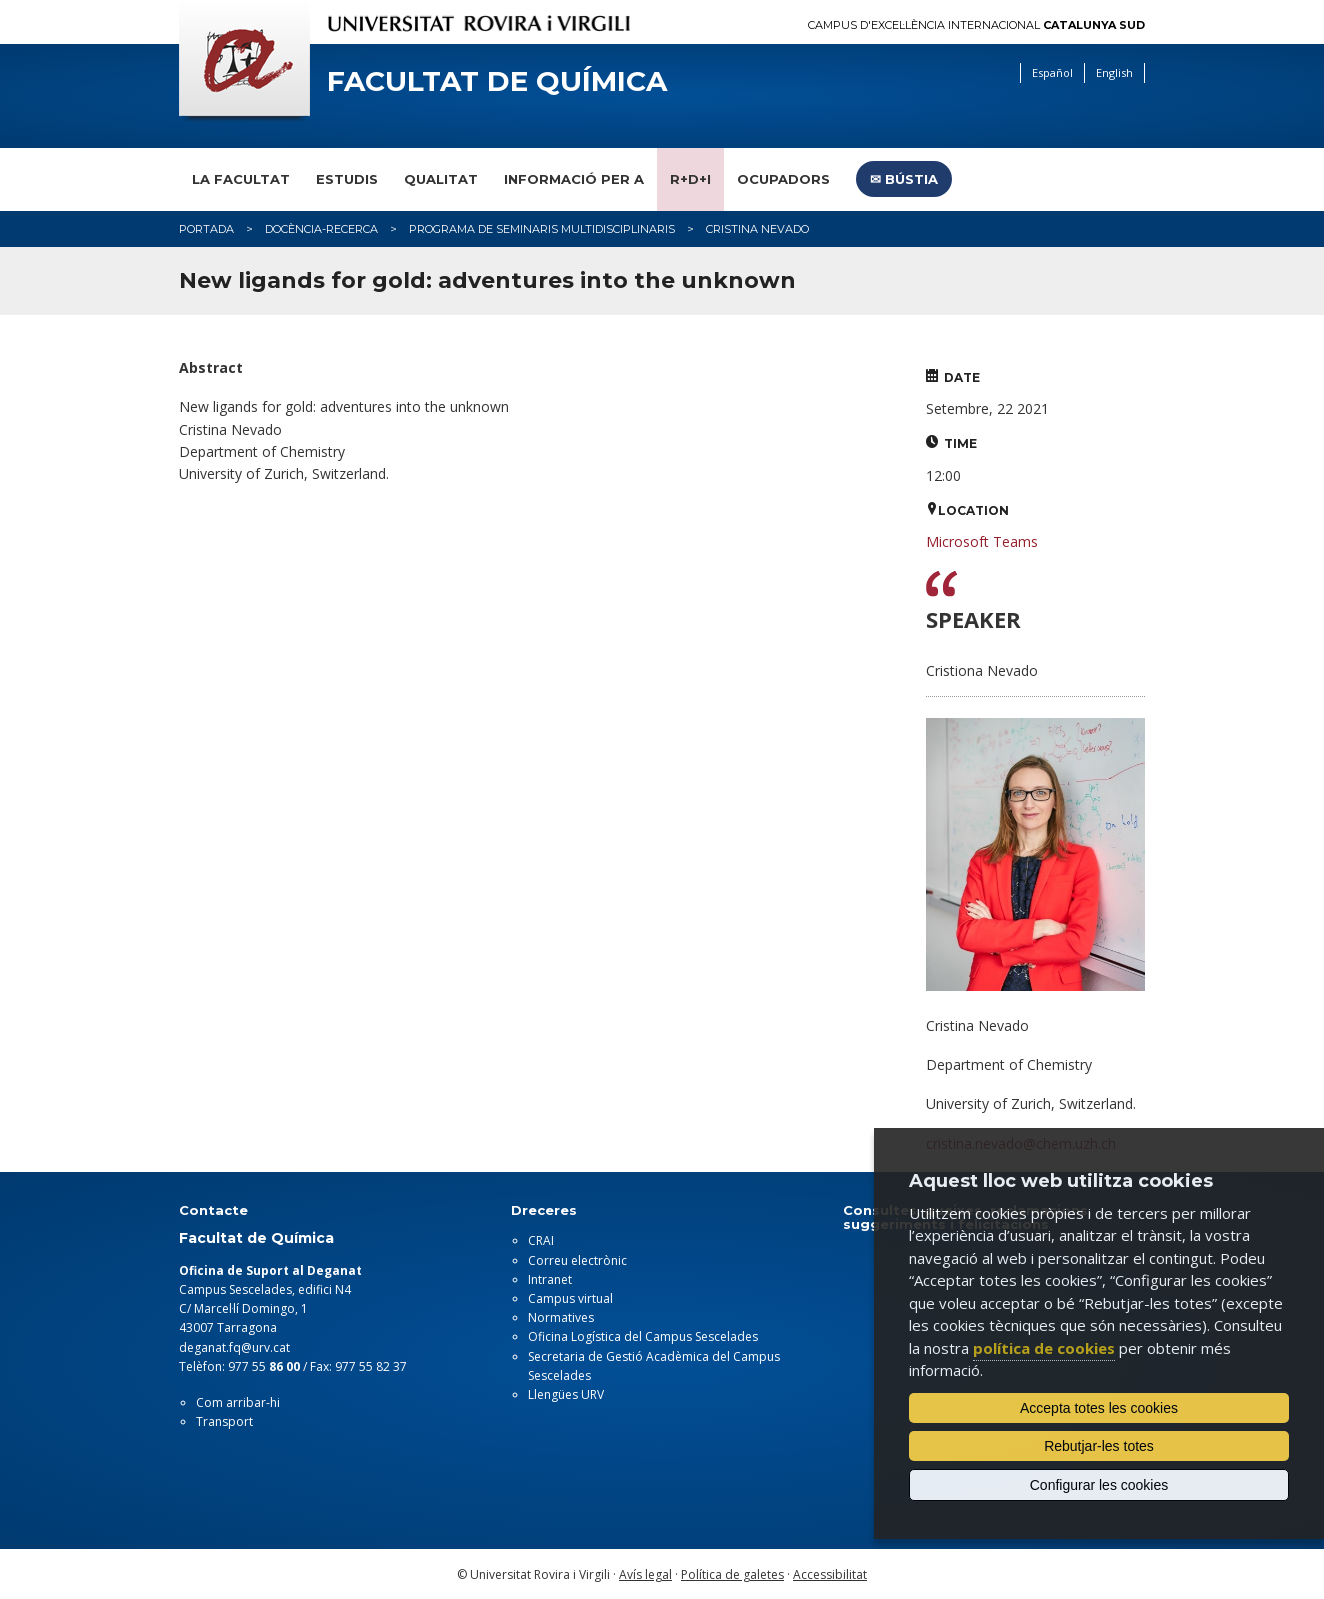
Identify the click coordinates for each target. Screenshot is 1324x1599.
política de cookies (1044, 1348)
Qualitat (441, 179)
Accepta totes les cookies (1099, 1408)
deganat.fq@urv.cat (234, 1347)
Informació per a (574, 179)
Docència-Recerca (321, 229)
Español (1052, 72)
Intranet (550, 1279)
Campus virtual (570, 1298)
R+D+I (690, 179)
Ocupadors (783, 179)
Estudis (347, 179)
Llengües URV (566, 1394)
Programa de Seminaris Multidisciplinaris (542, 229)
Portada (206, 229)
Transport (224, 1421)
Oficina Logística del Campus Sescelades (643, 1336)
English (1114, 72)
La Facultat (241, 179)
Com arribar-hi (238, 1402)
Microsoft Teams (982, 541)
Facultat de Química (497, 81)
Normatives (561, 1317)
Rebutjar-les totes (1099, 1446)
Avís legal (645, 1574)
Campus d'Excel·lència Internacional (976, 25)
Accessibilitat (830, 1574)
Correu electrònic (577, 1260)
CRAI (541, 1240)
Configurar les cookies (1099, 1485)
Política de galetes (732, 1574)
